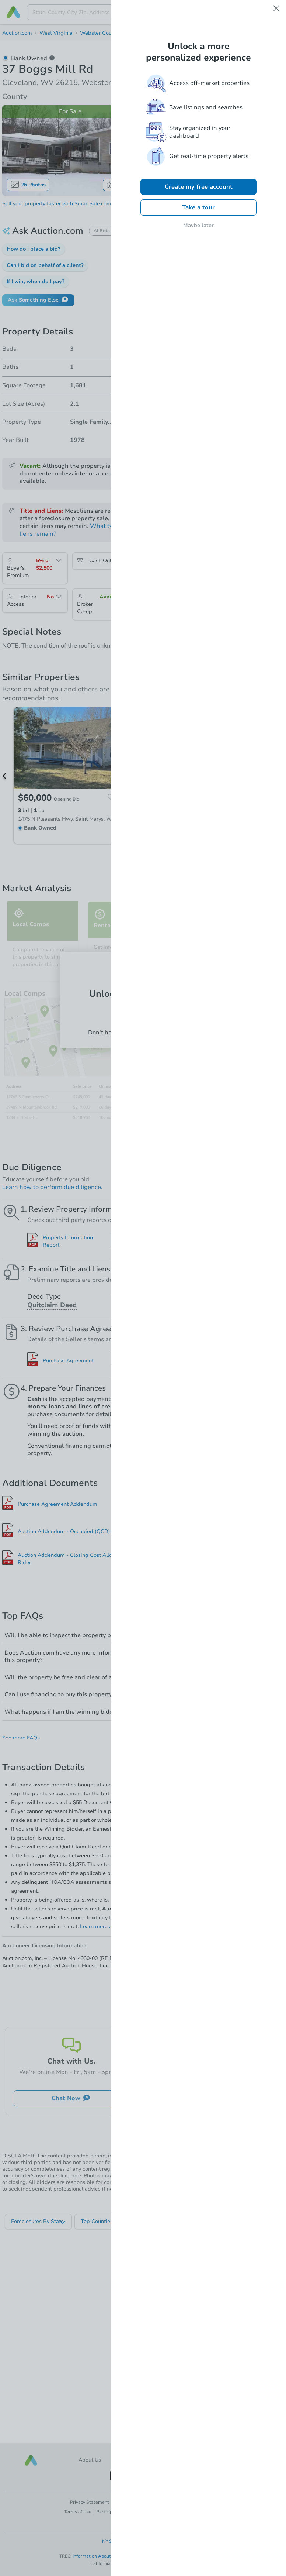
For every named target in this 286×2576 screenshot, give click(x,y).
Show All (143, 1582)
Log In (143, 1016)
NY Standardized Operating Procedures (143, 2541)
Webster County (99, 33)
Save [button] (271, 75)
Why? (125, 1414)
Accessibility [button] (209, 2512)
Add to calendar (252, 316)
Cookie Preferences (134, 2502)
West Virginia (56, 33)
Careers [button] (143, 2459)
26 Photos (28, 184)
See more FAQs (21, 1737)
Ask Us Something (214, 2098)
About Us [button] (90, 2459)
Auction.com (17, 33)
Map (117, 184)
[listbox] (38, 2221)
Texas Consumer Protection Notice (191, 2556)
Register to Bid (217, 240)
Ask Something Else (38, 299)
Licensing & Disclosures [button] (166, 2512)
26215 (165, 33)
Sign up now (181, 1032)
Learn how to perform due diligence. (52, 1187)
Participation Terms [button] (116, 2512)
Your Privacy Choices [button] (186, 2502)
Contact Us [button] (198, 2459)
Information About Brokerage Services (113, 2556)
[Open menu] (274, 12)
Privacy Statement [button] (89, 2502)
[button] (33, 249)
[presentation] (144, 12)
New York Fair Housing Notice (143, 2549)
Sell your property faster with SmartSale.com (56, 203)
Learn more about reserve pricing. (121, 1926)
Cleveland (138, 33)
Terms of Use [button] (77, 2512)
